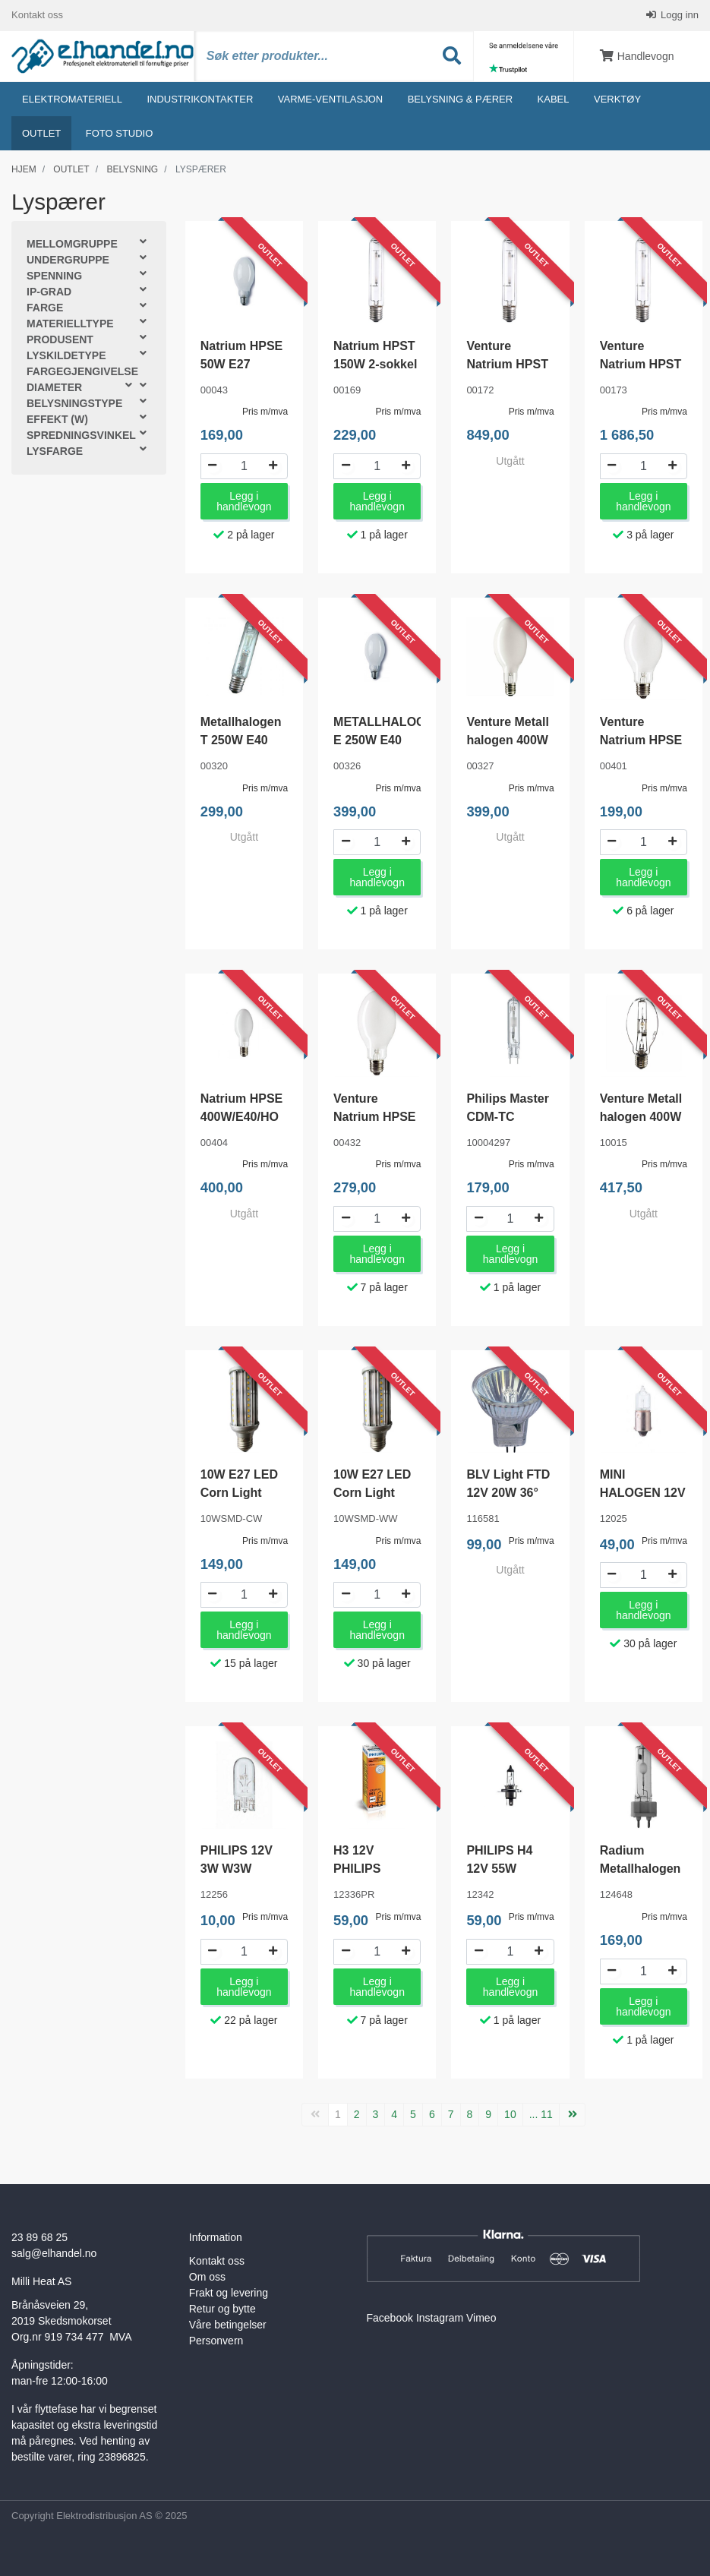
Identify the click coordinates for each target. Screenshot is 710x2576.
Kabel (554, 99)
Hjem (23, 169)
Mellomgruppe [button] (72, 244)
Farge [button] (45, 308)
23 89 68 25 (39, 2237)
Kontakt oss (37, 15)
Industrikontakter (200, 99)
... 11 (541, 2114)
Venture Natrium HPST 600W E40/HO (641, 364)
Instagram (439, 2318)
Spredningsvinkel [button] (81, 436)
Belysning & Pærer (460, 99)
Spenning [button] (54, 276)
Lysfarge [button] (55, 452)
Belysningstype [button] (74, 404)
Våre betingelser (228, 2325)
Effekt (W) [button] (57, 420)
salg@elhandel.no (53, 2253)
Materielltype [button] (70, 324)
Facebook (390, 2318)
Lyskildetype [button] (66, 356)
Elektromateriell (72, 99)
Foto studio (119, 133)
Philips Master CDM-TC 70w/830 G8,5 (507, 1116)
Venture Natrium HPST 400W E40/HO (507, 364)
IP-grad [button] (49, 292)
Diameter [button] (54, 388)
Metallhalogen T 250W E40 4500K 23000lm (244, 740)
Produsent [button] (60, 340)
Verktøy (617, 99)
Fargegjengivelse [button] (82, 372)
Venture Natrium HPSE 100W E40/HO (641, 740)
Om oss (207, 2277)
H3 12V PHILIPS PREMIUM (362, 1869)
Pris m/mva (265, 411)
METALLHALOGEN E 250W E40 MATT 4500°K (388, 740)
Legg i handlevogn (243, 501)
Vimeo (481, 2318)
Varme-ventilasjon (330, 99)
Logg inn (678, 15)
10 (510, 2114)
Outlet (41, 133)
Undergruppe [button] (68, 260)
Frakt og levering (228, 2293)
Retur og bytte (222, 2309)
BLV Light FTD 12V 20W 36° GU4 (508, 1492)
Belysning (132, 169)
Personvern (216, 2340)
